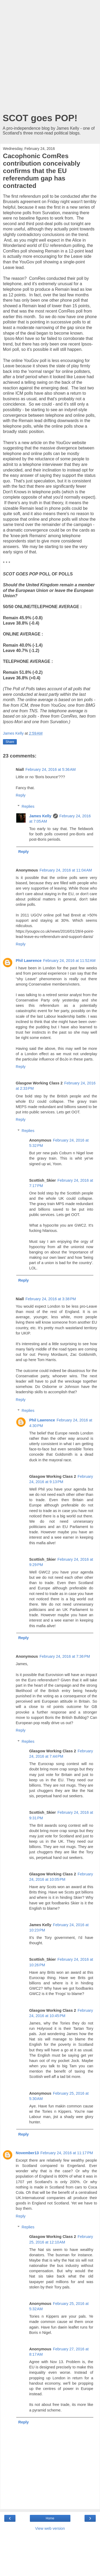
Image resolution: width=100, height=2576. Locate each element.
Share (10, 742)
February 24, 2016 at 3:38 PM (50, 1299)
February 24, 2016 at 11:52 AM (69, 960)
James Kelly (40, 816)
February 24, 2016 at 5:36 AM (50, 769)
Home (50, 2518)
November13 (27, 2153)
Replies (28, 806)
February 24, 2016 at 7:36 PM (64, 1656)
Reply (21, 795)
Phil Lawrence (29, 960)
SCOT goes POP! (40, 118)
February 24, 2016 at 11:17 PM (66, 2153)
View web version (50, 2528)
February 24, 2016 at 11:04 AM (65, 870)
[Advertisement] (50, 58)
